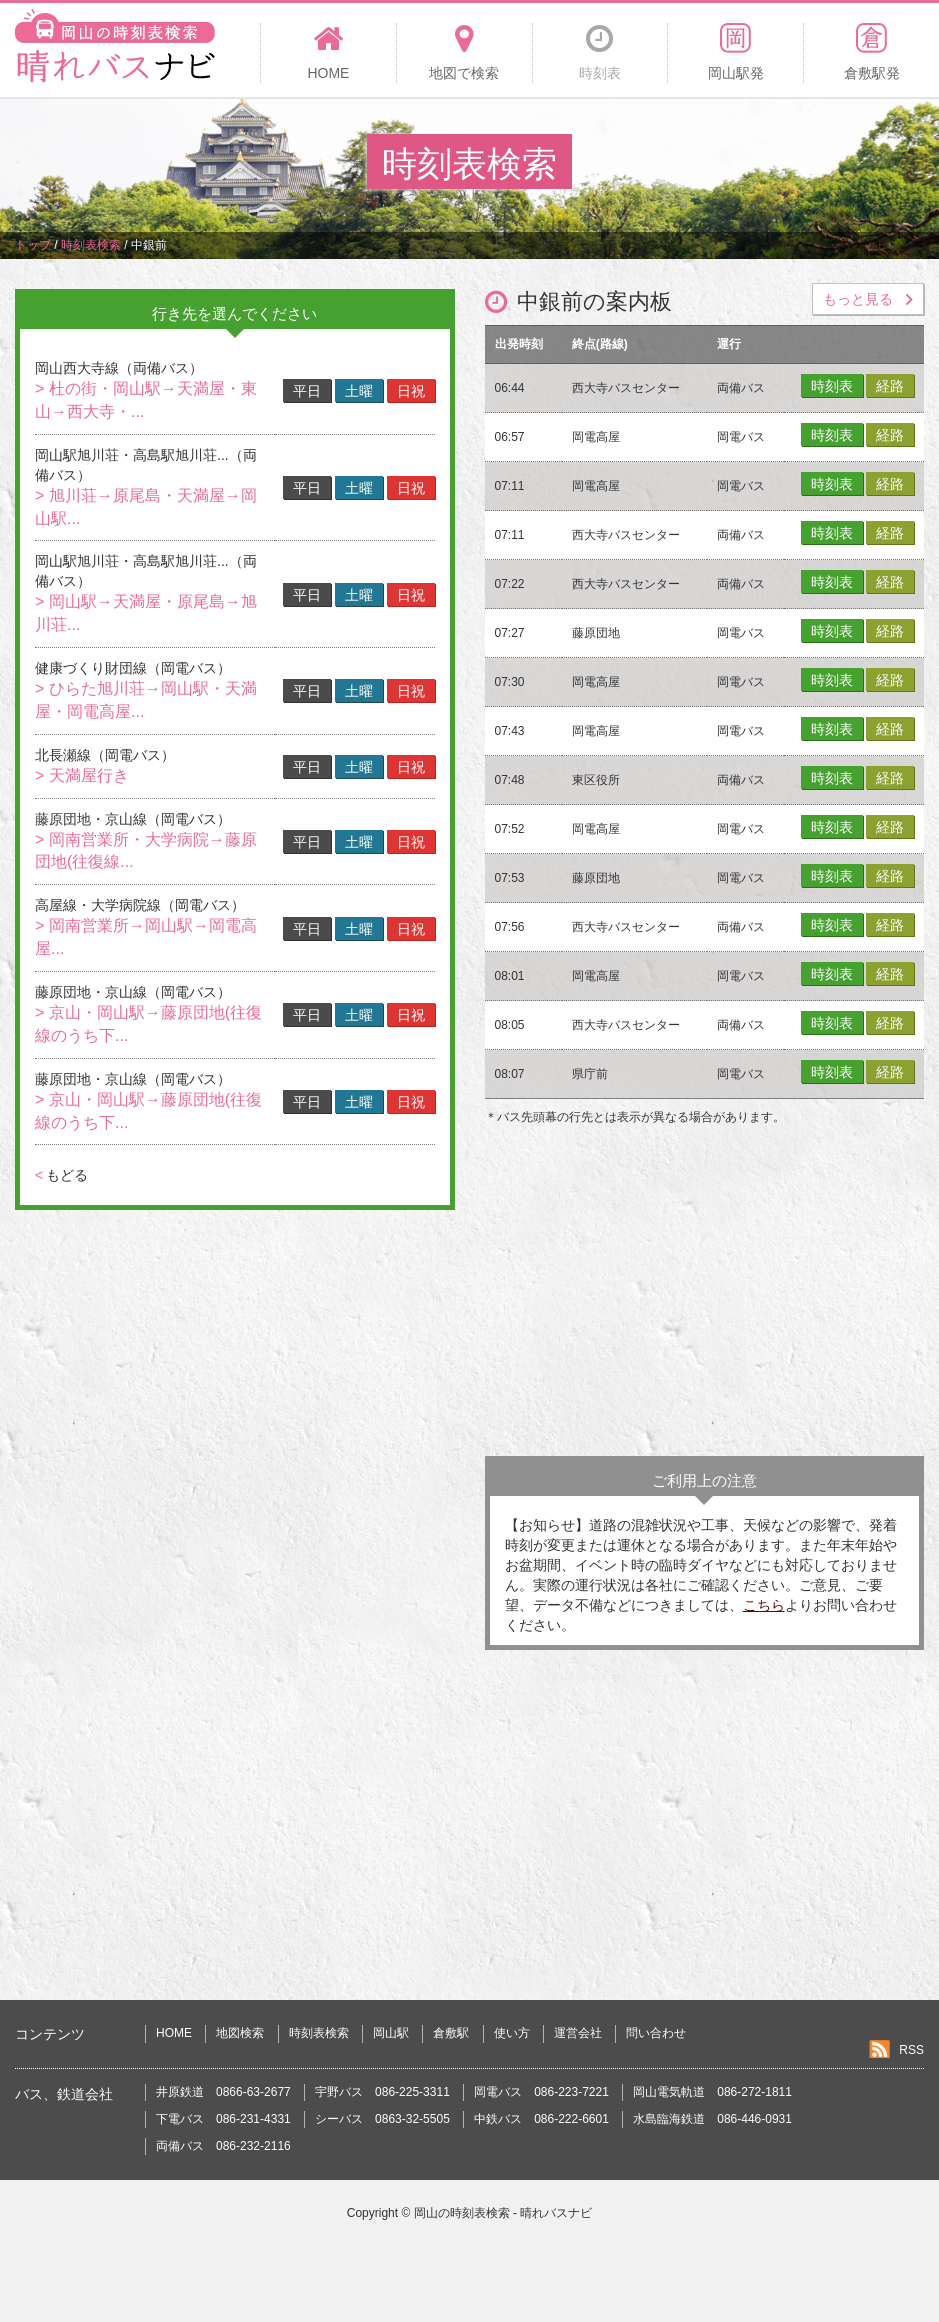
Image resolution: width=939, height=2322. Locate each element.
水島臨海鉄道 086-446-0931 (712, 2119)
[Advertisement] (705, 1296)
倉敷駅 (451, 2033)
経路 (890, 386)
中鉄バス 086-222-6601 (541, 2119)
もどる (61, 1175)
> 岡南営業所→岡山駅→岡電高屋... (146, 937)
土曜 (359, 391)
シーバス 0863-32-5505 (382, 2119)
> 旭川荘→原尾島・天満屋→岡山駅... (146, 507)
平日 (307, 391)
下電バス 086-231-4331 (223, 2119)
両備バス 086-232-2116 (223, 2146)
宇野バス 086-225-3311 (382, 2092)
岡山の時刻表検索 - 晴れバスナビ (503, 2213)
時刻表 (832, 386)
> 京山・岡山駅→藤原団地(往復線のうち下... (148, 1024)
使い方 (512, 2033)
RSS (911, 2050)
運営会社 (578, 2033)
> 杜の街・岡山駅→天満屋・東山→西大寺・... (146, 400)
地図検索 (240, 2033)
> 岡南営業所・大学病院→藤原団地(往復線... (146, 851)
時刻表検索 (319, 2033)
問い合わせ (656, 2033)
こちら (764, 1605)
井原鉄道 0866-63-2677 (223, 2092)
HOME (174, 2033)
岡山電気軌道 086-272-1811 (712, 2092)
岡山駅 (391, 2033)
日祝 (411, 391)
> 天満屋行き (82, 775)
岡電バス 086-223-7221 (541, 2092)
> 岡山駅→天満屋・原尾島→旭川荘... (146, 613)
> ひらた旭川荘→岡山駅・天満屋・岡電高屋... (146, 700)
